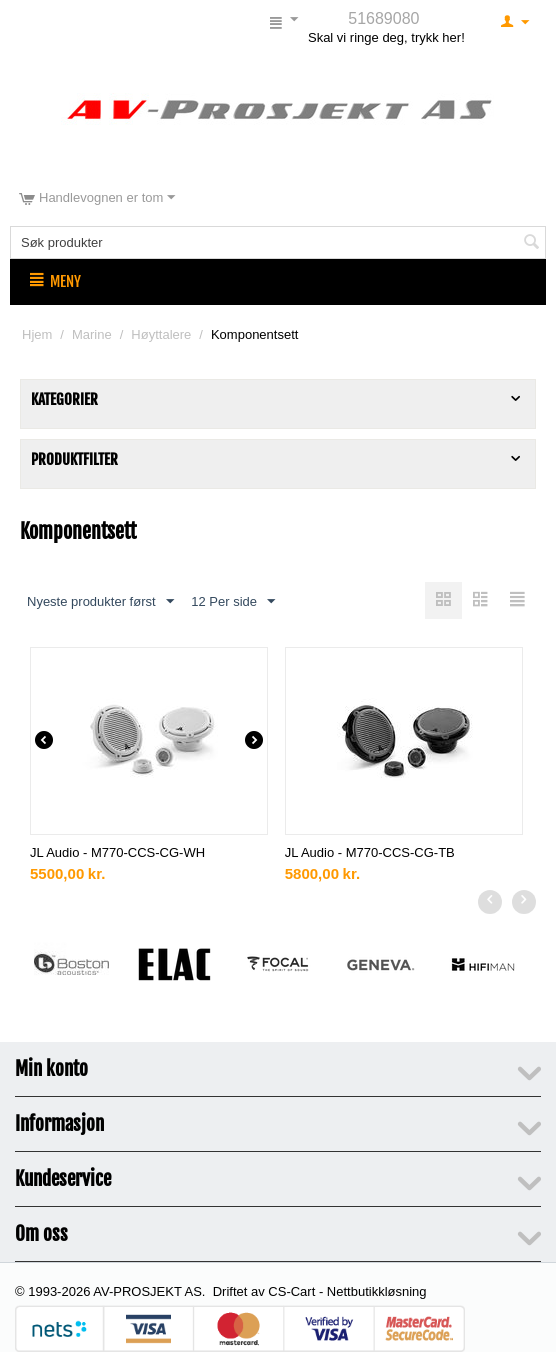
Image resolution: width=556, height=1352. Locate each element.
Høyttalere (161, 334)
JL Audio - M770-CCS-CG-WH (117, 852)
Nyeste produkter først (100, 602)
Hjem (37, 334)
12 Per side (233, 602)
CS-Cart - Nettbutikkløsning (347, 1291)
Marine (92, 334)
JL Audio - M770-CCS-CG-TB (370, 852)
